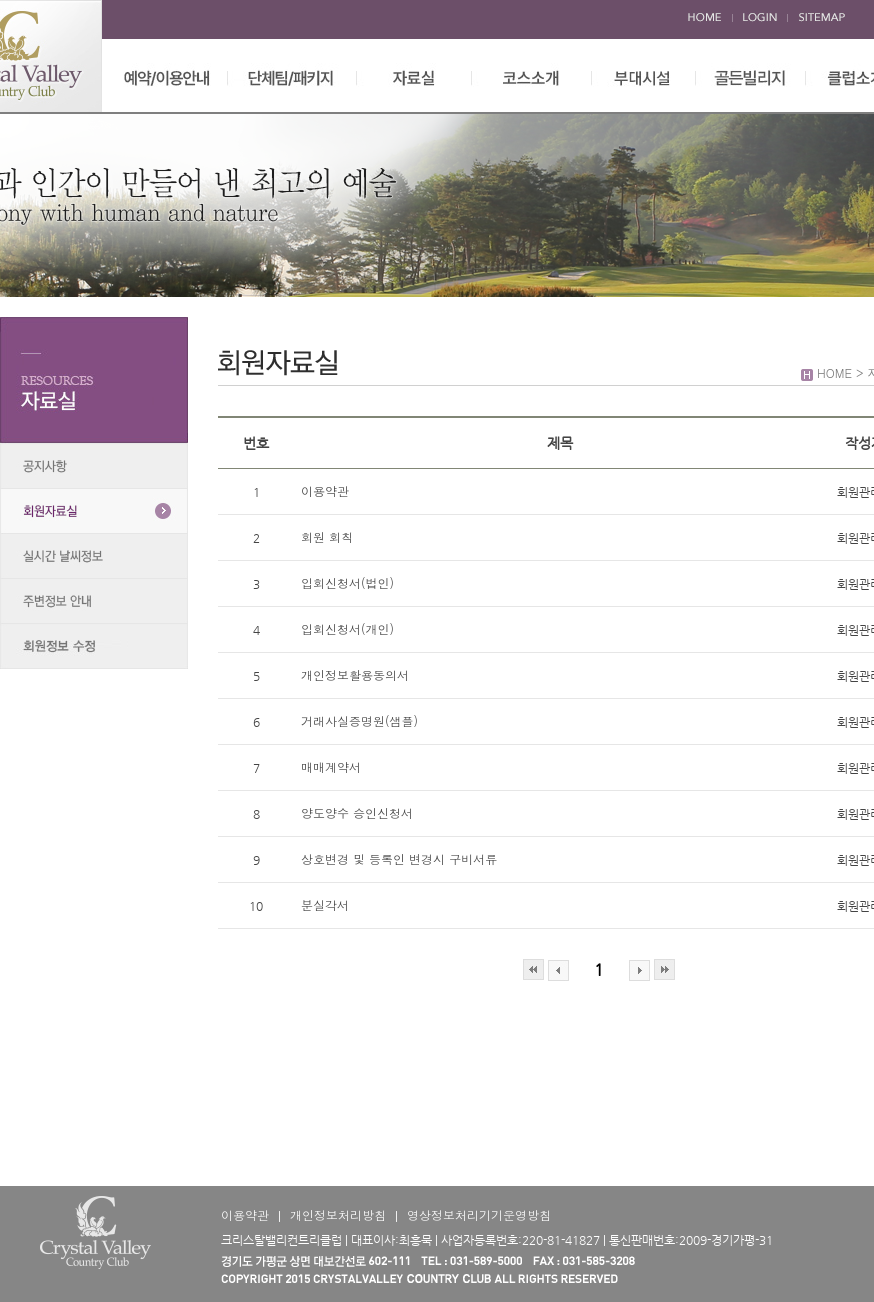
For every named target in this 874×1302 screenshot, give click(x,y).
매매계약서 (331, 766)
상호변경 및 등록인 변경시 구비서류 (399, 858)
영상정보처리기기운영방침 (479, 1214)
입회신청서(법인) (347, 582)
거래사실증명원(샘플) (359, 720)
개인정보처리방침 (338, 1214)
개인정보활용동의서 (355, 674)
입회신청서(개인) (347, 628)
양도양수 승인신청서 (357, 812)
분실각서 (325, 904)
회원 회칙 (329, 536)
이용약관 (325, 490)
